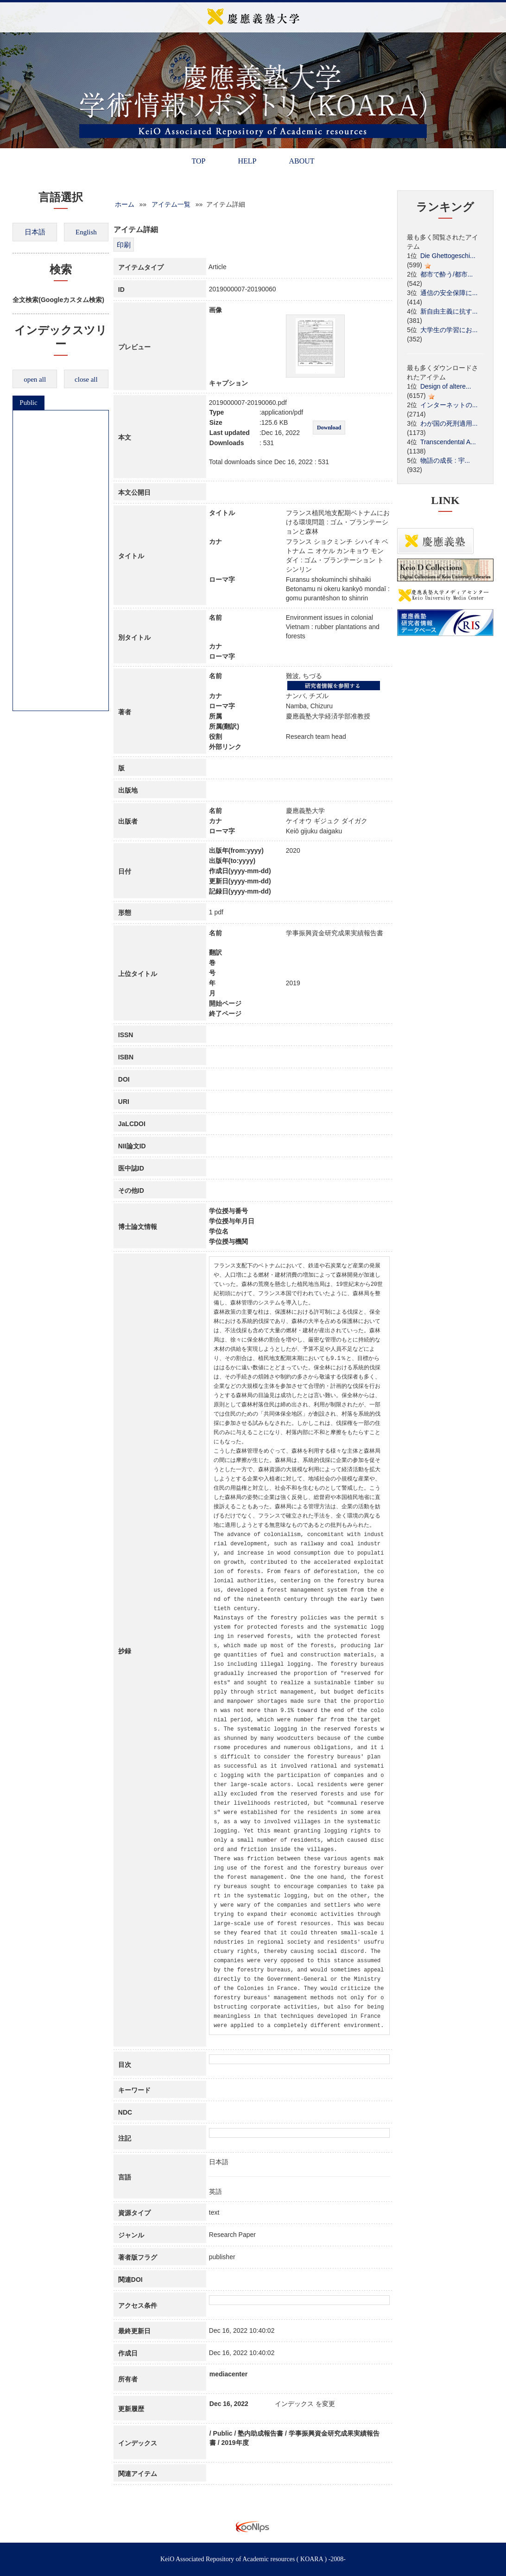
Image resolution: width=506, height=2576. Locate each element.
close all (86, 379)
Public (28, 402)
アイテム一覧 (171, 204)
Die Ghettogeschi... (447, 255)
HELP (247, 161)
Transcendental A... (448, 442)
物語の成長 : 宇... (445, 460)
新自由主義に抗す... (449, 311)
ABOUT (301, 161)
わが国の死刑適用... (449, 423)
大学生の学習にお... (449, 330)
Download (329, 427)
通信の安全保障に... (449, 292)
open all (35, 379)
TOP (198, 161)
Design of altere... (445, 386)
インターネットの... (449, 405)
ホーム (124, 204)
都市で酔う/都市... (446, 274)
